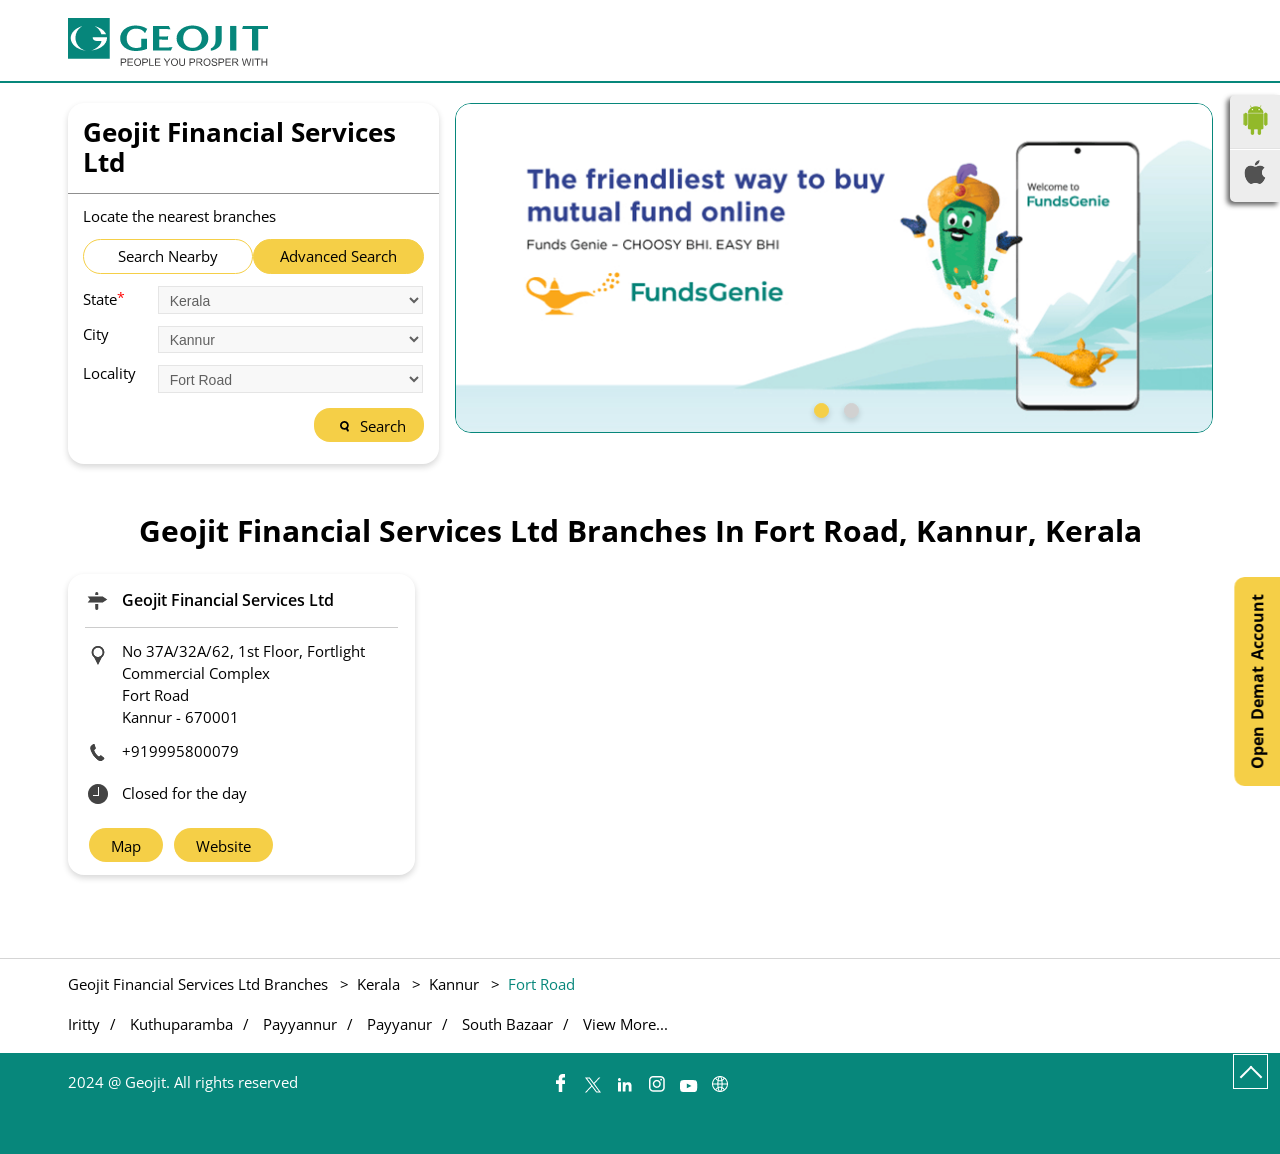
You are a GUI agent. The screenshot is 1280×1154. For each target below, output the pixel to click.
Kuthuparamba (181, 1024)
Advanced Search (338, 256)
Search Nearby (168, 256)
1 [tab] (819, 408)
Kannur (454, 984)
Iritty (84, 1024)
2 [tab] (849, 408)
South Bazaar (507, 1024)
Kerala (378, 984)
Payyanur (399, 1024)
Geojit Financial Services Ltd (228, 600)
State (104, 298)
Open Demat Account (1257, 681)
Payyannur (300, 1024)
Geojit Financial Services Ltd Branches (200, 984)
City (96, 334)
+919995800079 (180, 751)
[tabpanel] (834, 268)
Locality (109, 373)
